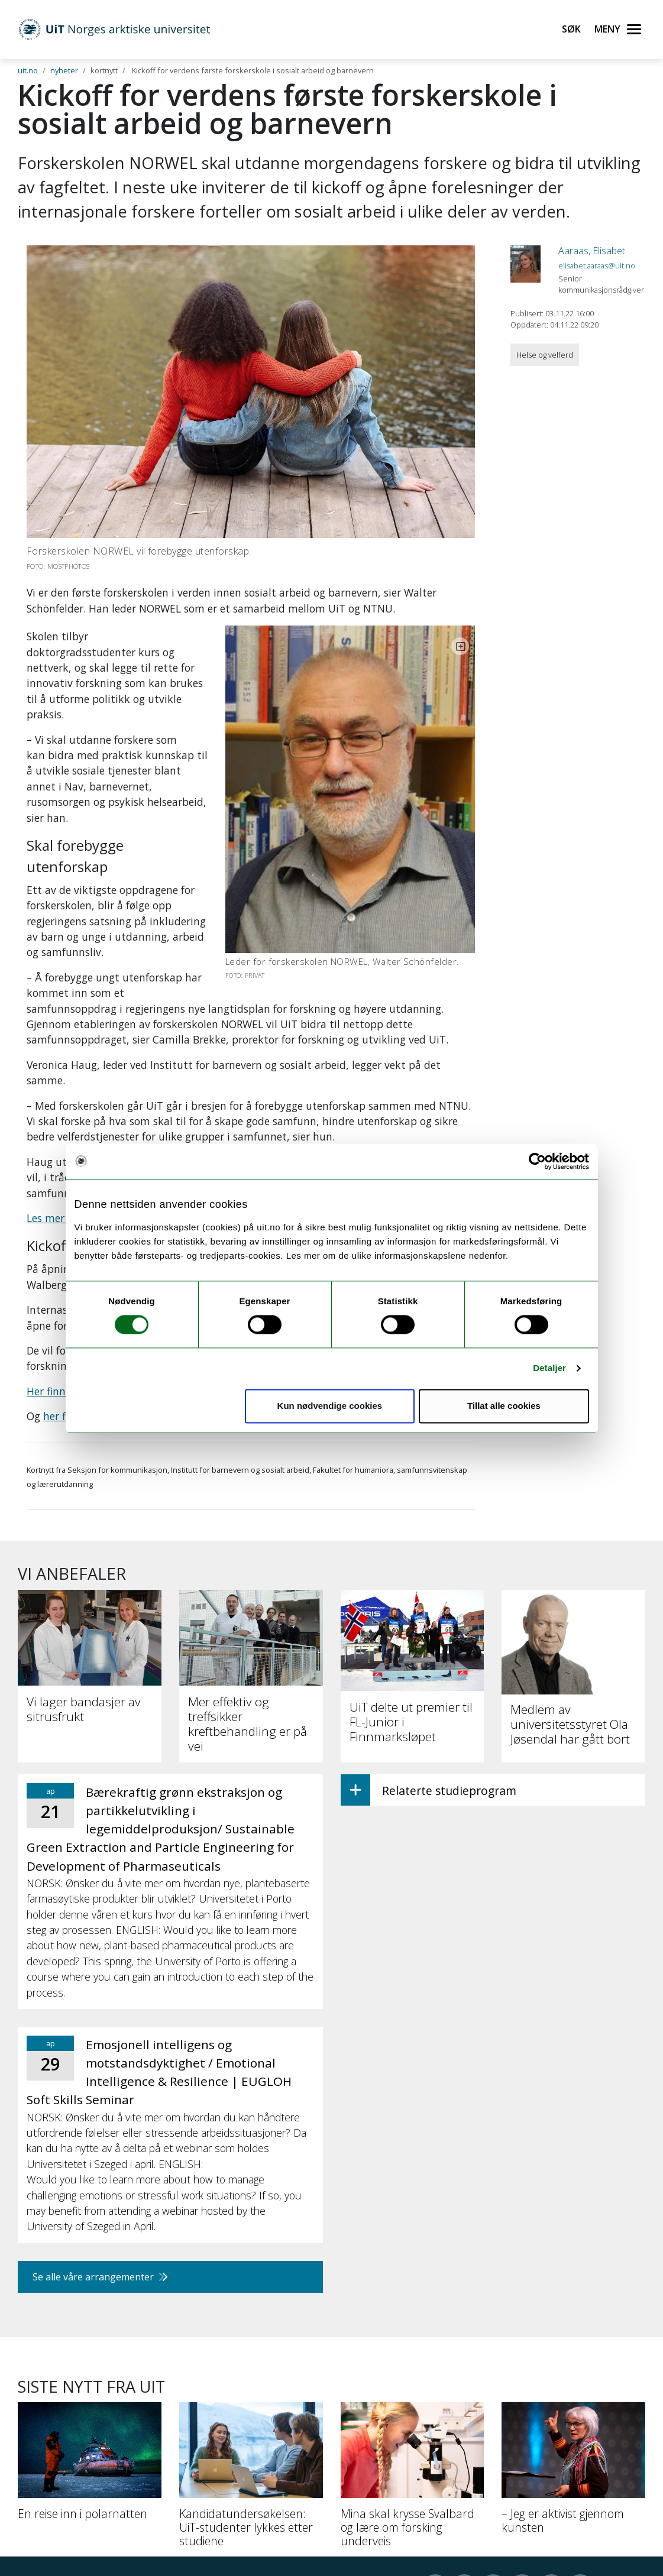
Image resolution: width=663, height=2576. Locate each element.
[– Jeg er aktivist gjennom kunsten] (573, 2311)
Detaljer (549, 1368)
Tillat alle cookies (504, 1406)
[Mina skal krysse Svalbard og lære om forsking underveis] (412, 2318)
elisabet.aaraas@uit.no (596, 265)
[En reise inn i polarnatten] (89, 2304)
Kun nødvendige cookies (330, 1406)
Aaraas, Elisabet (591, 250)
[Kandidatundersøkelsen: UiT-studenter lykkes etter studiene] (251, 2318)
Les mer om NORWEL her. (88, 1056)
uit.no (28, 70)
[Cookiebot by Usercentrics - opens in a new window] (537, 1161)
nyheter (64, 70)
